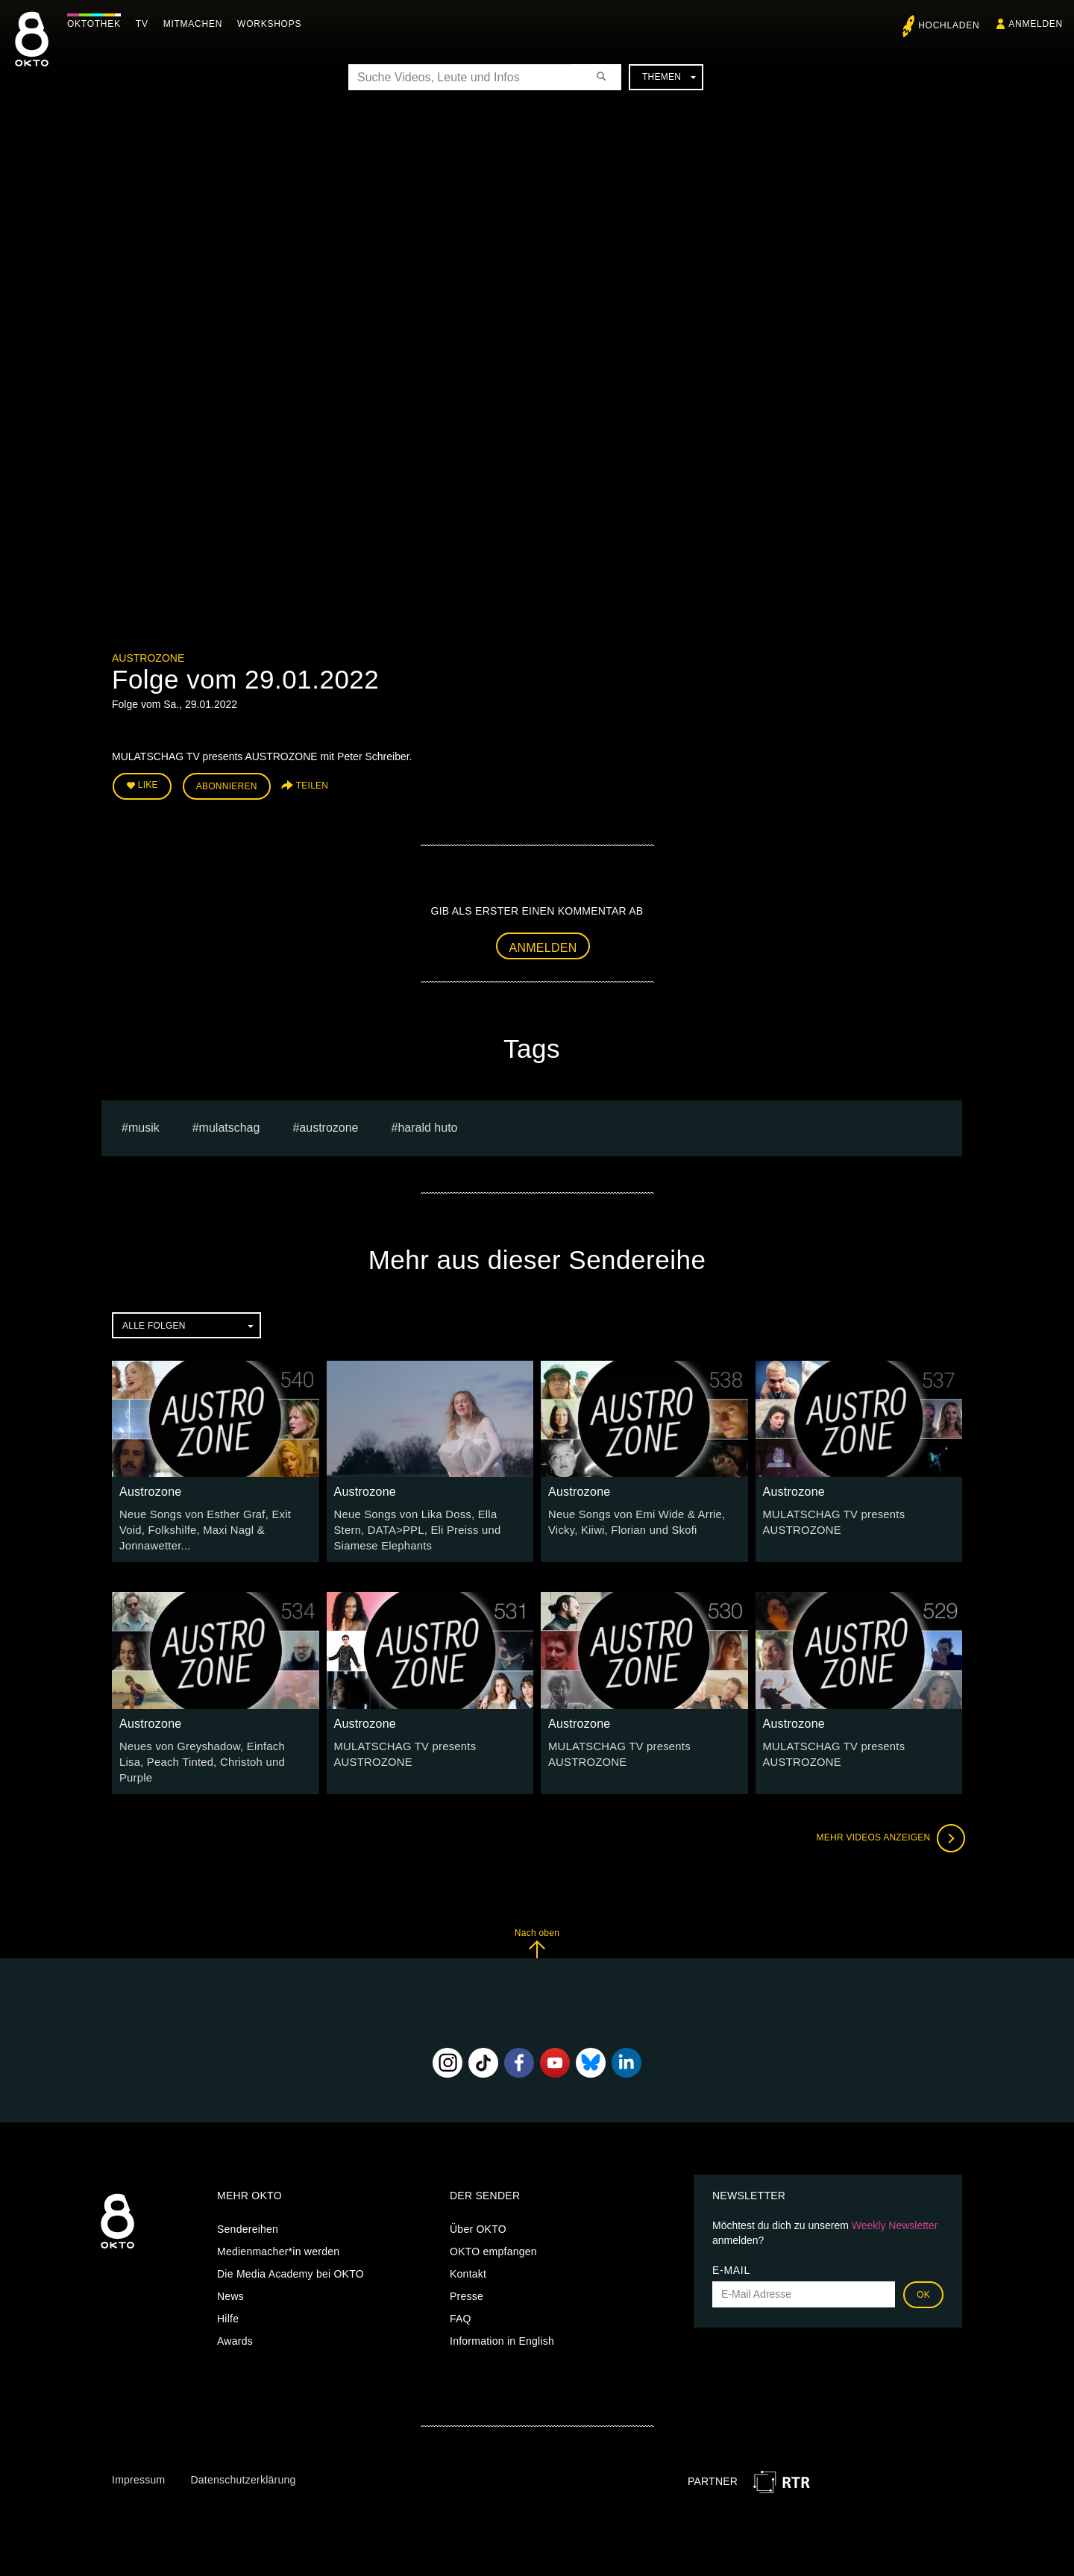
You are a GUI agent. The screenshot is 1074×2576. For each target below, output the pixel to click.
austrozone (328, 1125)
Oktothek (98, 24)
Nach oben (537, 1920)
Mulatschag (229, 1125)
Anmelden (543, 944)
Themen (669, 77)
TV (145, 24)
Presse (466, 2274)
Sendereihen (247, 2207)
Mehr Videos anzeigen (887, 1816)
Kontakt (468, 2251)
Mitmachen (196, 24)
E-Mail (731, 2248)
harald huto (427, 1125)
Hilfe (228, 2296)
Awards (235, 2319)
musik (144, 1125)
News (230, 2274)
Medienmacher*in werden (278, 2229)
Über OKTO (478, 2207)
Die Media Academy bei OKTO (290, 2251)
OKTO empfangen (493, 2229)
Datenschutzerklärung (242, 2457)
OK (923, 2272)
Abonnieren (226, 785)
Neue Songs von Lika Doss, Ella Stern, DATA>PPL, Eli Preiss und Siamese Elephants (427, 1527)
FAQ (460, 2296)
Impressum (138, 2457)
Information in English (502, 2319)
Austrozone (148, 658)
